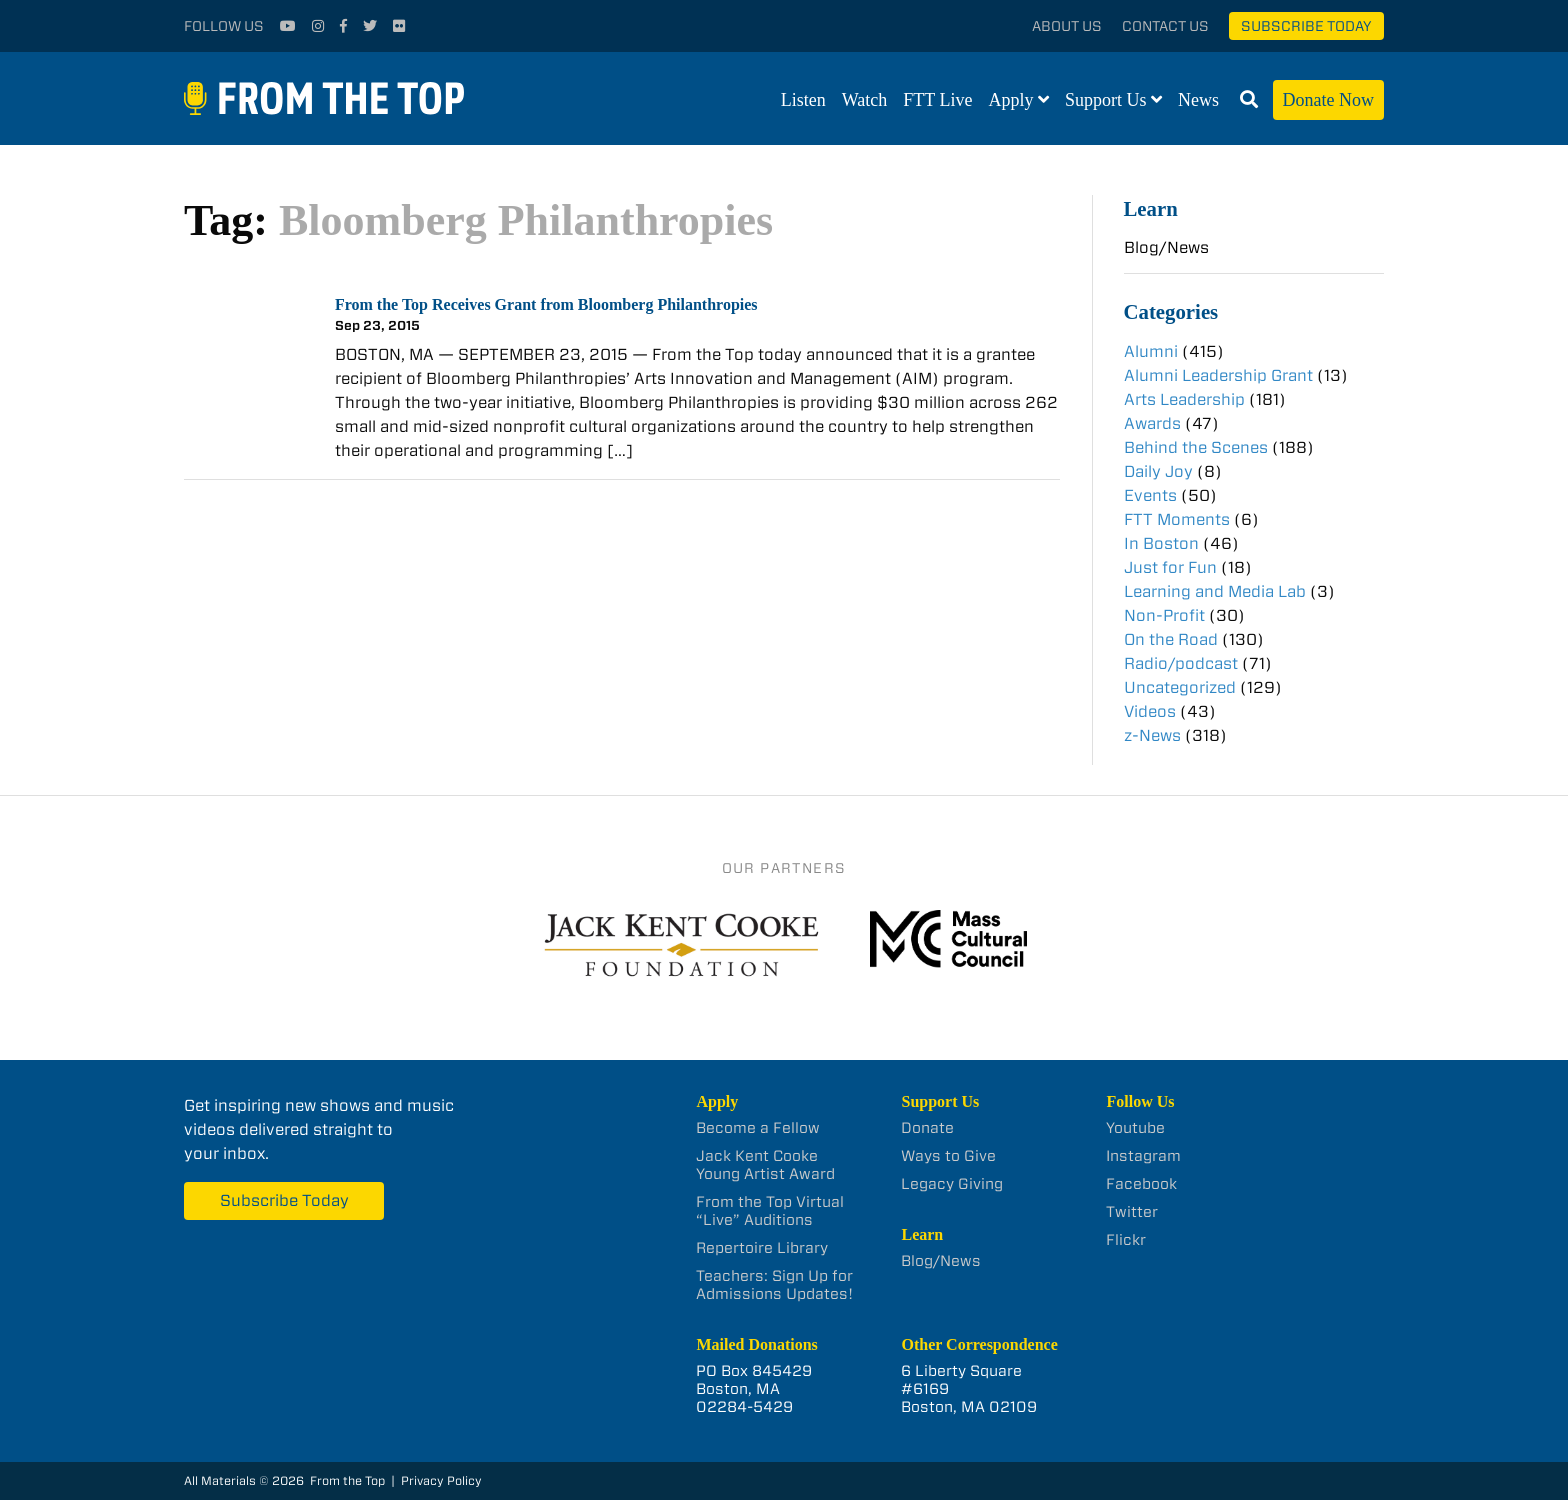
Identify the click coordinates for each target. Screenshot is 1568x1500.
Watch (865, 100)
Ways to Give (948, 1156)
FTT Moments (1177, 519)
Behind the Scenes (1196, 447)
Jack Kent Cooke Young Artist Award (765, 1165)
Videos (1150, 711)
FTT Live (937, 100)
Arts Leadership (1184, 399)
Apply (1011, 100)
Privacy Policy (441, 1480)
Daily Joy (1158, 471)
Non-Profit (1164, 615)
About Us (1067, 26)
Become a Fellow (758, 1128)
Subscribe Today (1306, 26)
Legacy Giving (952, 1184)
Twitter (1132, 1212)
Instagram (1143, 1156)
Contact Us (1165, 26)
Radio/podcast (1181, 663)
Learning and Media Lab (1215, 591)
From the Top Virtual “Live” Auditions (770, 1211)
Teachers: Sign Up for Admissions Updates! (774, 1285)
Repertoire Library (762, 1248)
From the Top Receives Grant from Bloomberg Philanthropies (546, 304)
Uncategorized (1180, 687)
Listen (803, 100)
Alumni (1151, 351)
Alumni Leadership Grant (1218, 375)
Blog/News (1166, 247)
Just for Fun (1170, 567)
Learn (1151, 208)
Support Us (1106, 100)
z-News (1152, 735)
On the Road (1171, 639)
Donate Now (1328, 100)
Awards (1152, 423)
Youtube (1135, 1128)
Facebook (1141, 1184)
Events (1150, 495)
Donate (927, 1128)
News (1198, 100)
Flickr (1126, 1240)
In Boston (1161, 543)
